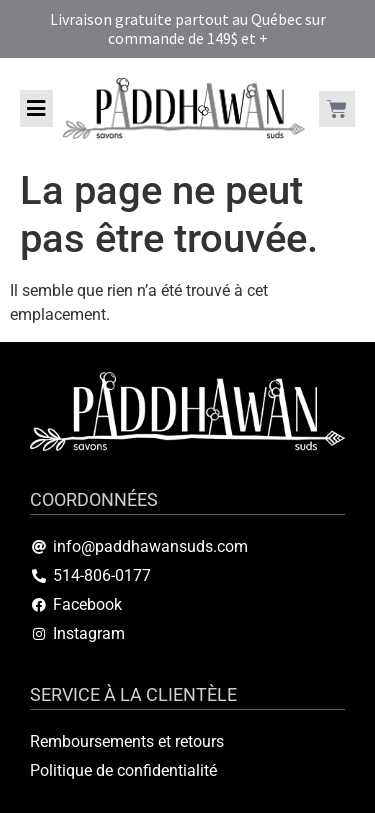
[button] (36, 108)
